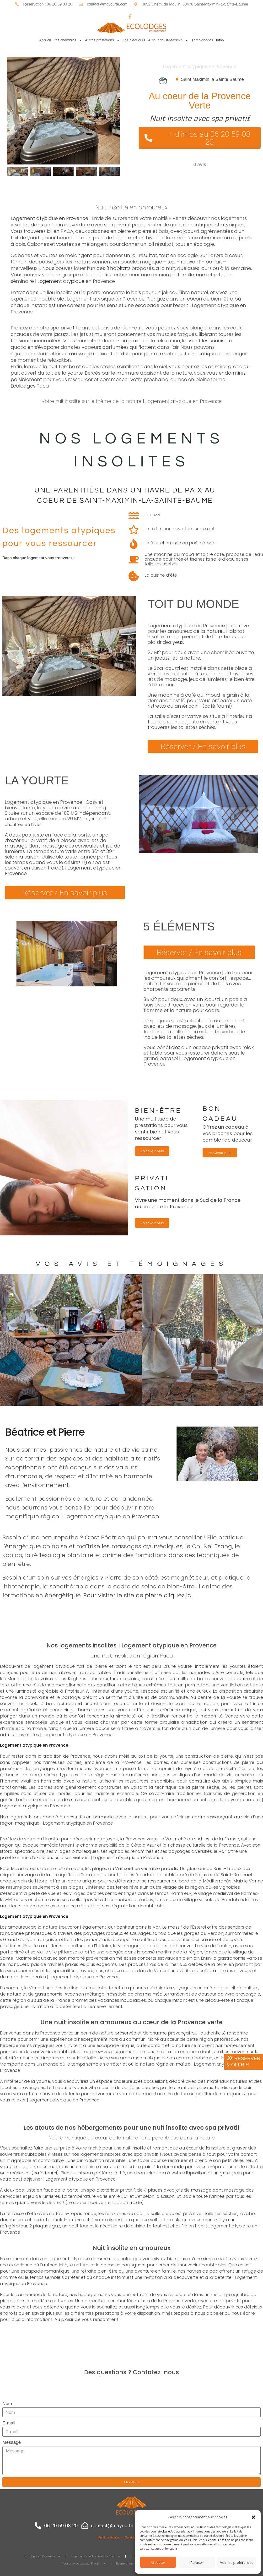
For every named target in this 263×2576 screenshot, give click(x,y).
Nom (7, 2403)
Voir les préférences (236, 2562)
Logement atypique (61, 281)
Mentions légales (96, 2536)
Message (11, 2442)
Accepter (158, 2562)
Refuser (196, 2562)
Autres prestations (102, 40)
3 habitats (118, 268)
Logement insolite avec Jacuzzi (95, 2555)
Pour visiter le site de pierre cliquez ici (138, 1595)
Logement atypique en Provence (49, 218)
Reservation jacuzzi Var (132, 2563)
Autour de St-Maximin (168, 40)
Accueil (45, 40)
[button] (253, 2517)
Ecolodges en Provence (41, 2555)
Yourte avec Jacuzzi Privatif (84, 2562)
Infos (220, 40)
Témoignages (202, 40)
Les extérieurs (134, 40)
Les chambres (68, 40)
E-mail (8, 2422)
